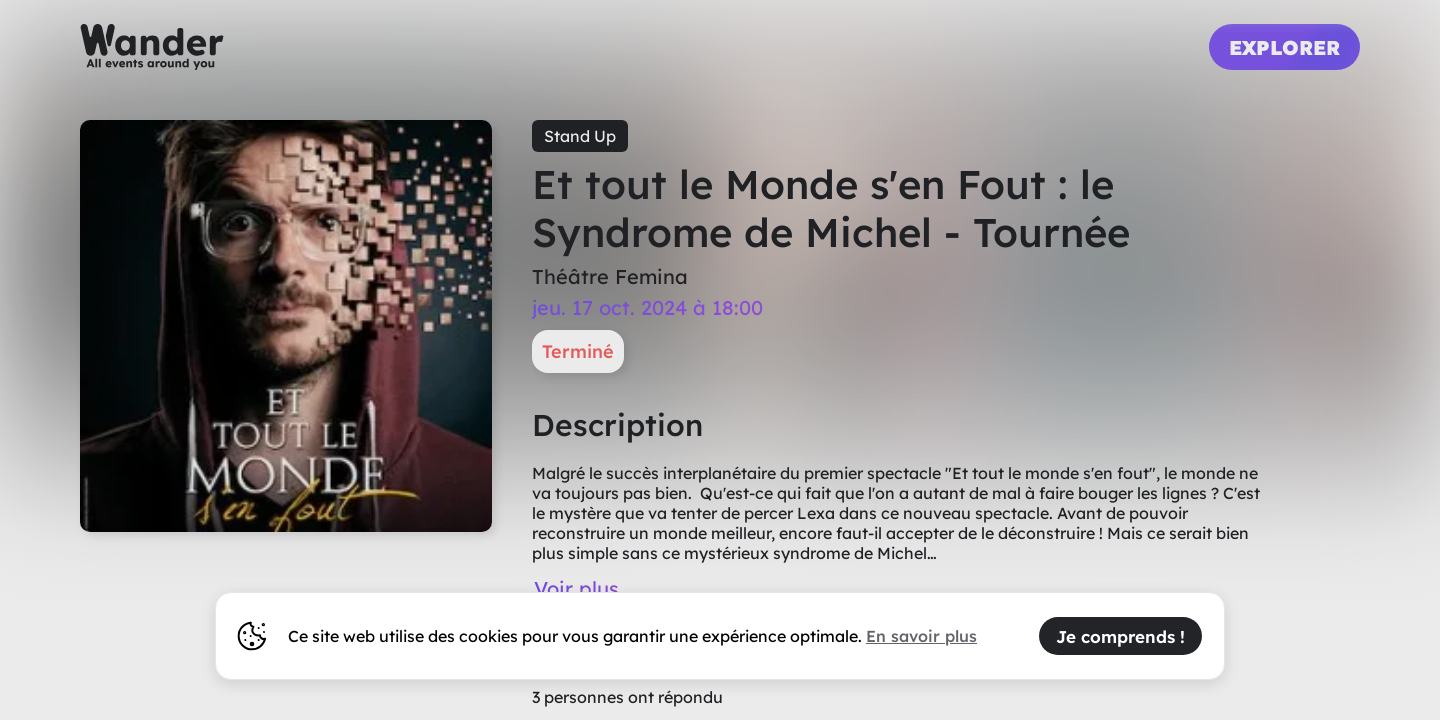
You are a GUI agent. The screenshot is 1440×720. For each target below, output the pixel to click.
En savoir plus (921, 636)
